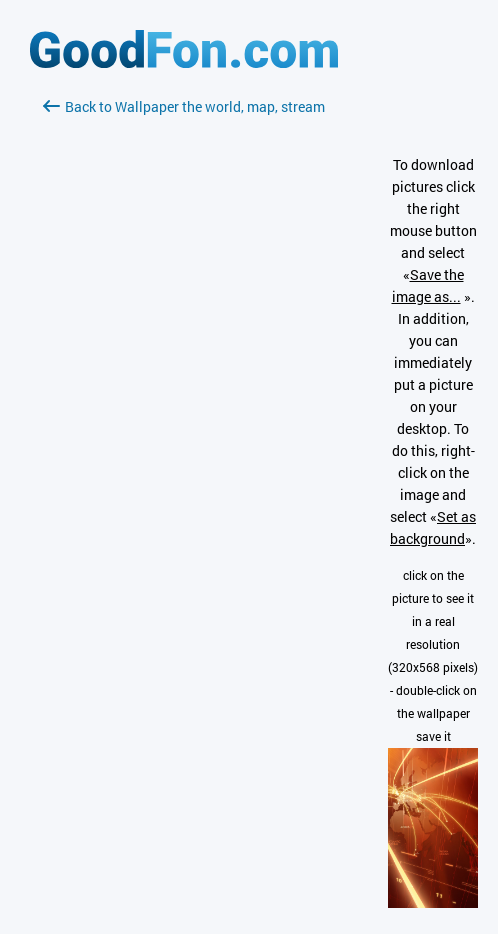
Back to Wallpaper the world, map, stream (184, 106)
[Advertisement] (184, 355)
